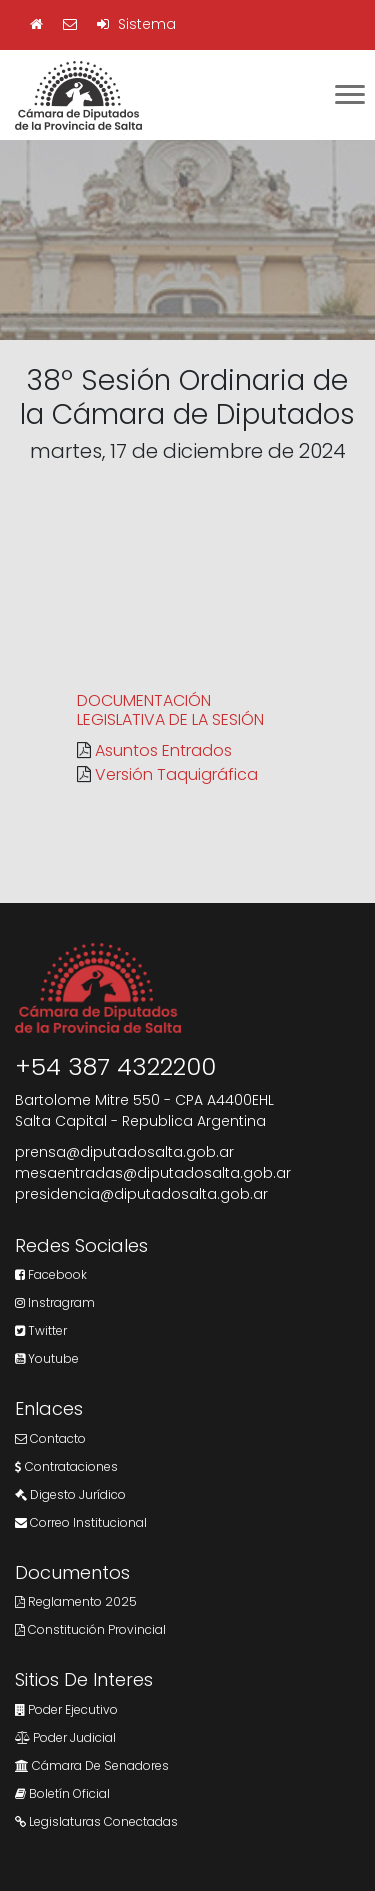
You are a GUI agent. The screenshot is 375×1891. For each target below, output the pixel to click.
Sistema (136, 24)
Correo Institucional (81, 1522)
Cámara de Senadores (92, 1765)
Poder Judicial (65, 1737)
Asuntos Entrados (163, 750)
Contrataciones (66, 1466)
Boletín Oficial (62, 1793)
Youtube (47, 1358)
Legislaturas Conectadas (96, 1821)
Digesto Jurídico (70, 1494)
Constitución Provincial (90, 1629)
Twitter (41, 1330)
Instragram (55, 1302)
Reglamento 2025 (76, 1601)
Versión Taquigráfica (176, 774)
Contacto (50, 1438)
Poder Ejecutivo (66, 1709)
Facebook (51, 1274)
